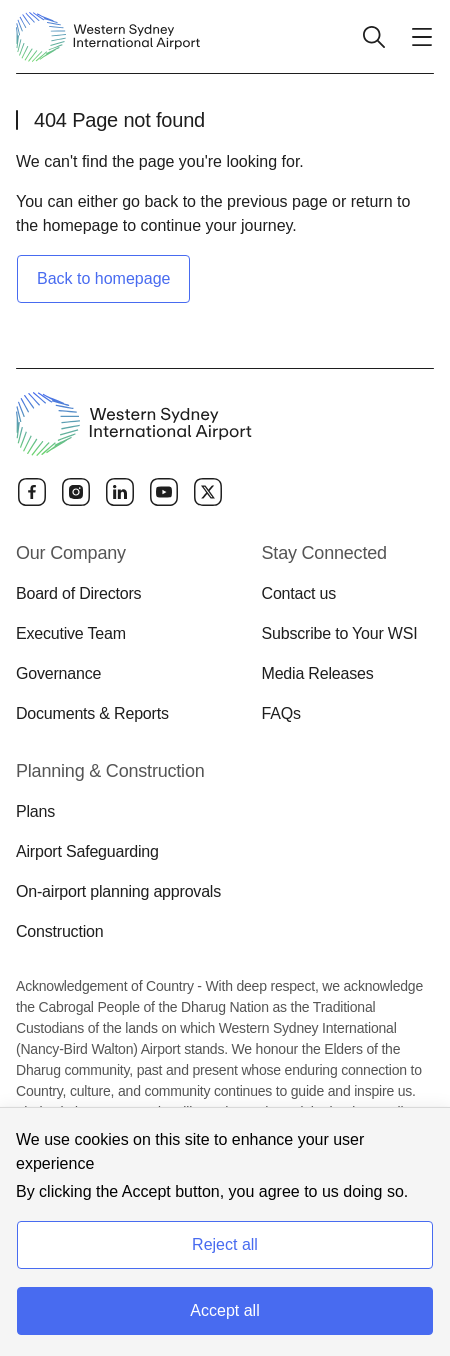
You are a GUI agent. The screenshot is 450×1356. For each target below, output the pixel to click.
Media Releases (318, 673)
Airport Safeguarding (87, 851)
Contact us (299, 593)
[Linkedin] (120, 492)
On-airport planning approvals (118, 891)
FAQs (281, 713)
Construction (59, 931)
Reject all (225, 1244)
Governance (58, 673)
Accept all (224, 1310)
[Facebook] (32, 492)
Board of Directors (78, 593)
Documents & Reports (92, 713)
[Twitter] (208, 492)
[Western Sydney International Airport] (108, 37)
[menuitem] (127, 633)
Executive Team (71, 633)
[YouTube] (164, 492)
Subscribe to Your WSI (340, 633)
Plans (35, 811)
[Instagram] (76, 492)
